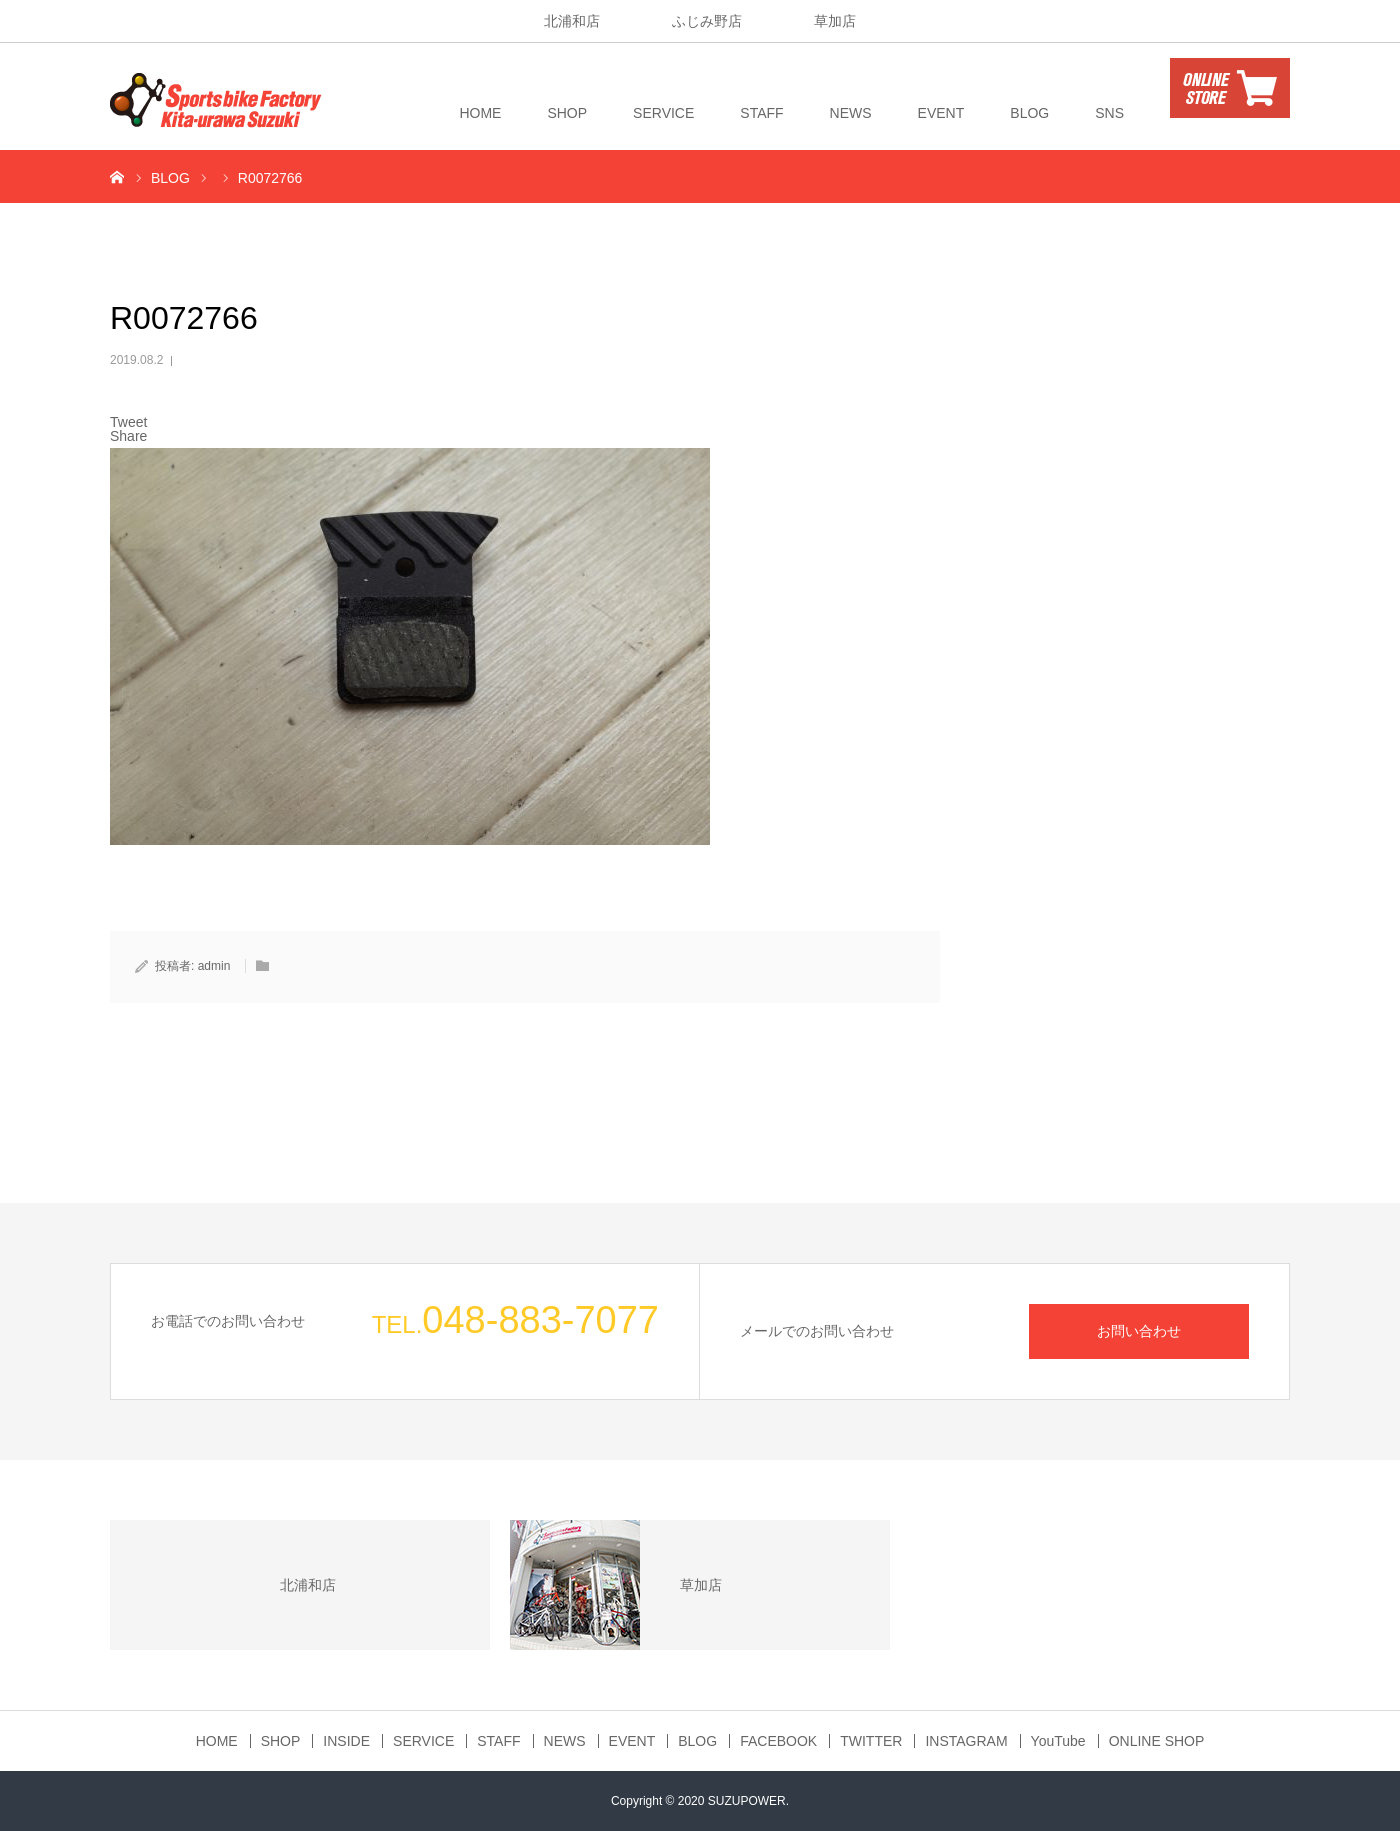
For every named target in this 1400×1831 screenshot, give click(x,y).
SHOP (567, 113)
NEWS (851, 113)
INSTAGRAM (966, 1741)
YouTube (1058, 1741)
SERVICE (663, 113)
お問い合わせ (1139, 1331)
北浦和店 (572, 21)
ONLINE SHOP (1157, 1741)
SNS (1109, 113)
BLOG (1029, 113)
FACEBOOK (778, 1741)
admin (214, 966)
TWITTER (871, 1741)
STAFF (761, 113)
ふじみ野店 (707, 21)
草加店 (835, 21)
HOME (480, 113)
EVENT (941, 113)
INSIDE (346, 1741)
